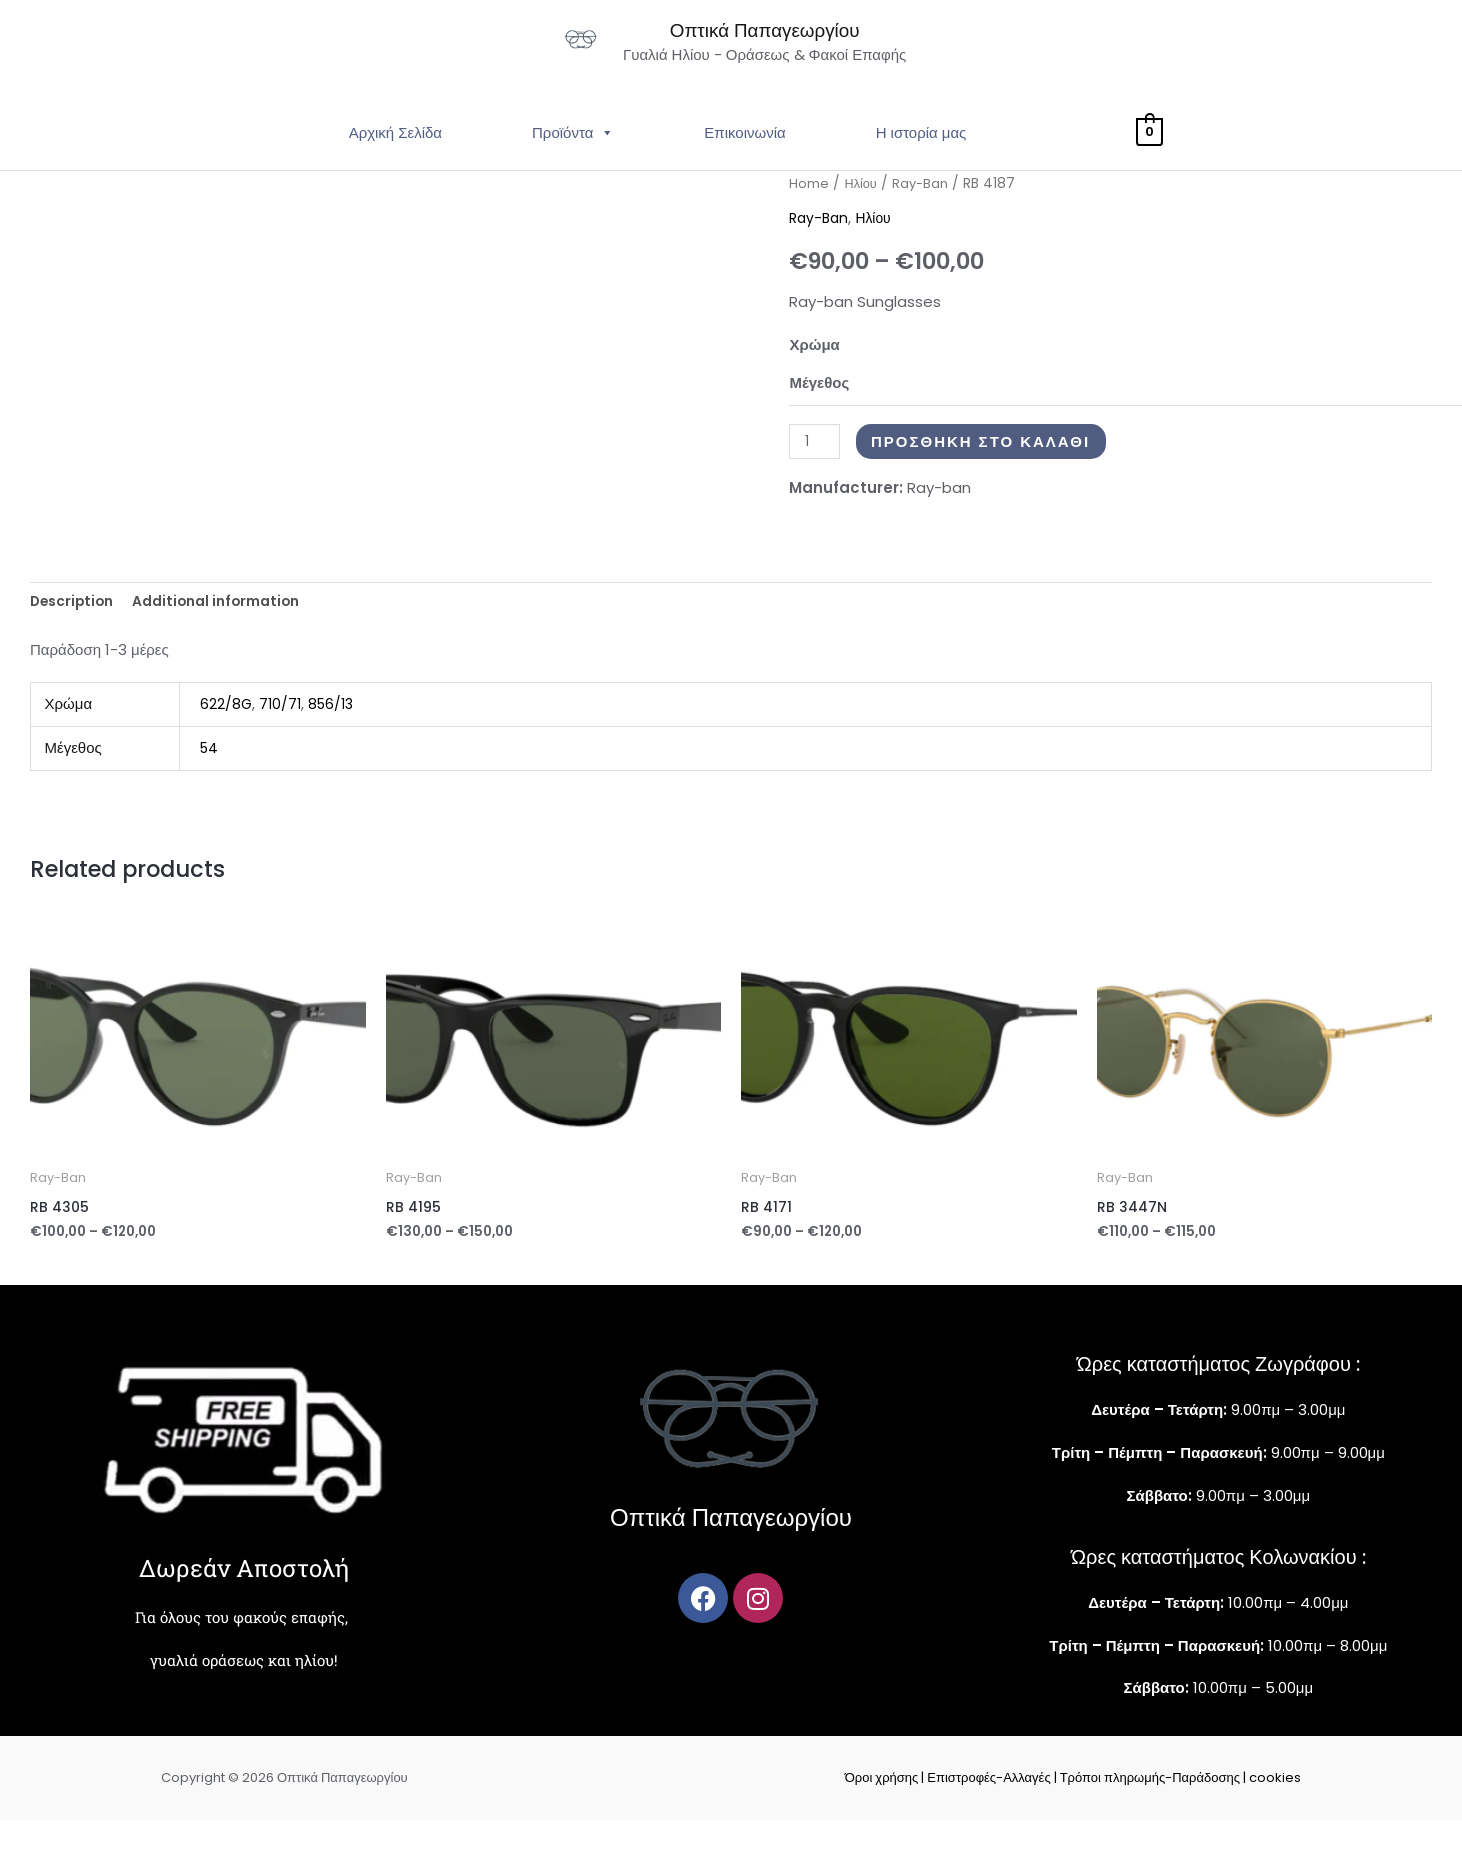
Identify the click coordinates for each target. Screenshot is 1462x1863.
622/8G (226, 745)
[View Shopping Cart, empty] (1149, 170)
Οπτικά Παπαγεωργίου (828, 47)
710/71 (282, 745)
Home (809, 221)
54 (210, 788)
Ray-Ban (924, 221)
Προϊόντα (573, 170)
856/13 (335, 745)
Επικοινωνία (744, 170)
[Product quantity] (816, 479)
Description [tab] (76, 640)
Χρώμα (814, 382)
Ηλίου (861, 221)
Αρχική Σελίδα (395, 170)
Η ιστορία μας (921, 170)
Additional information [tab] (231, 640)
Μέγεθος (819, 419)
